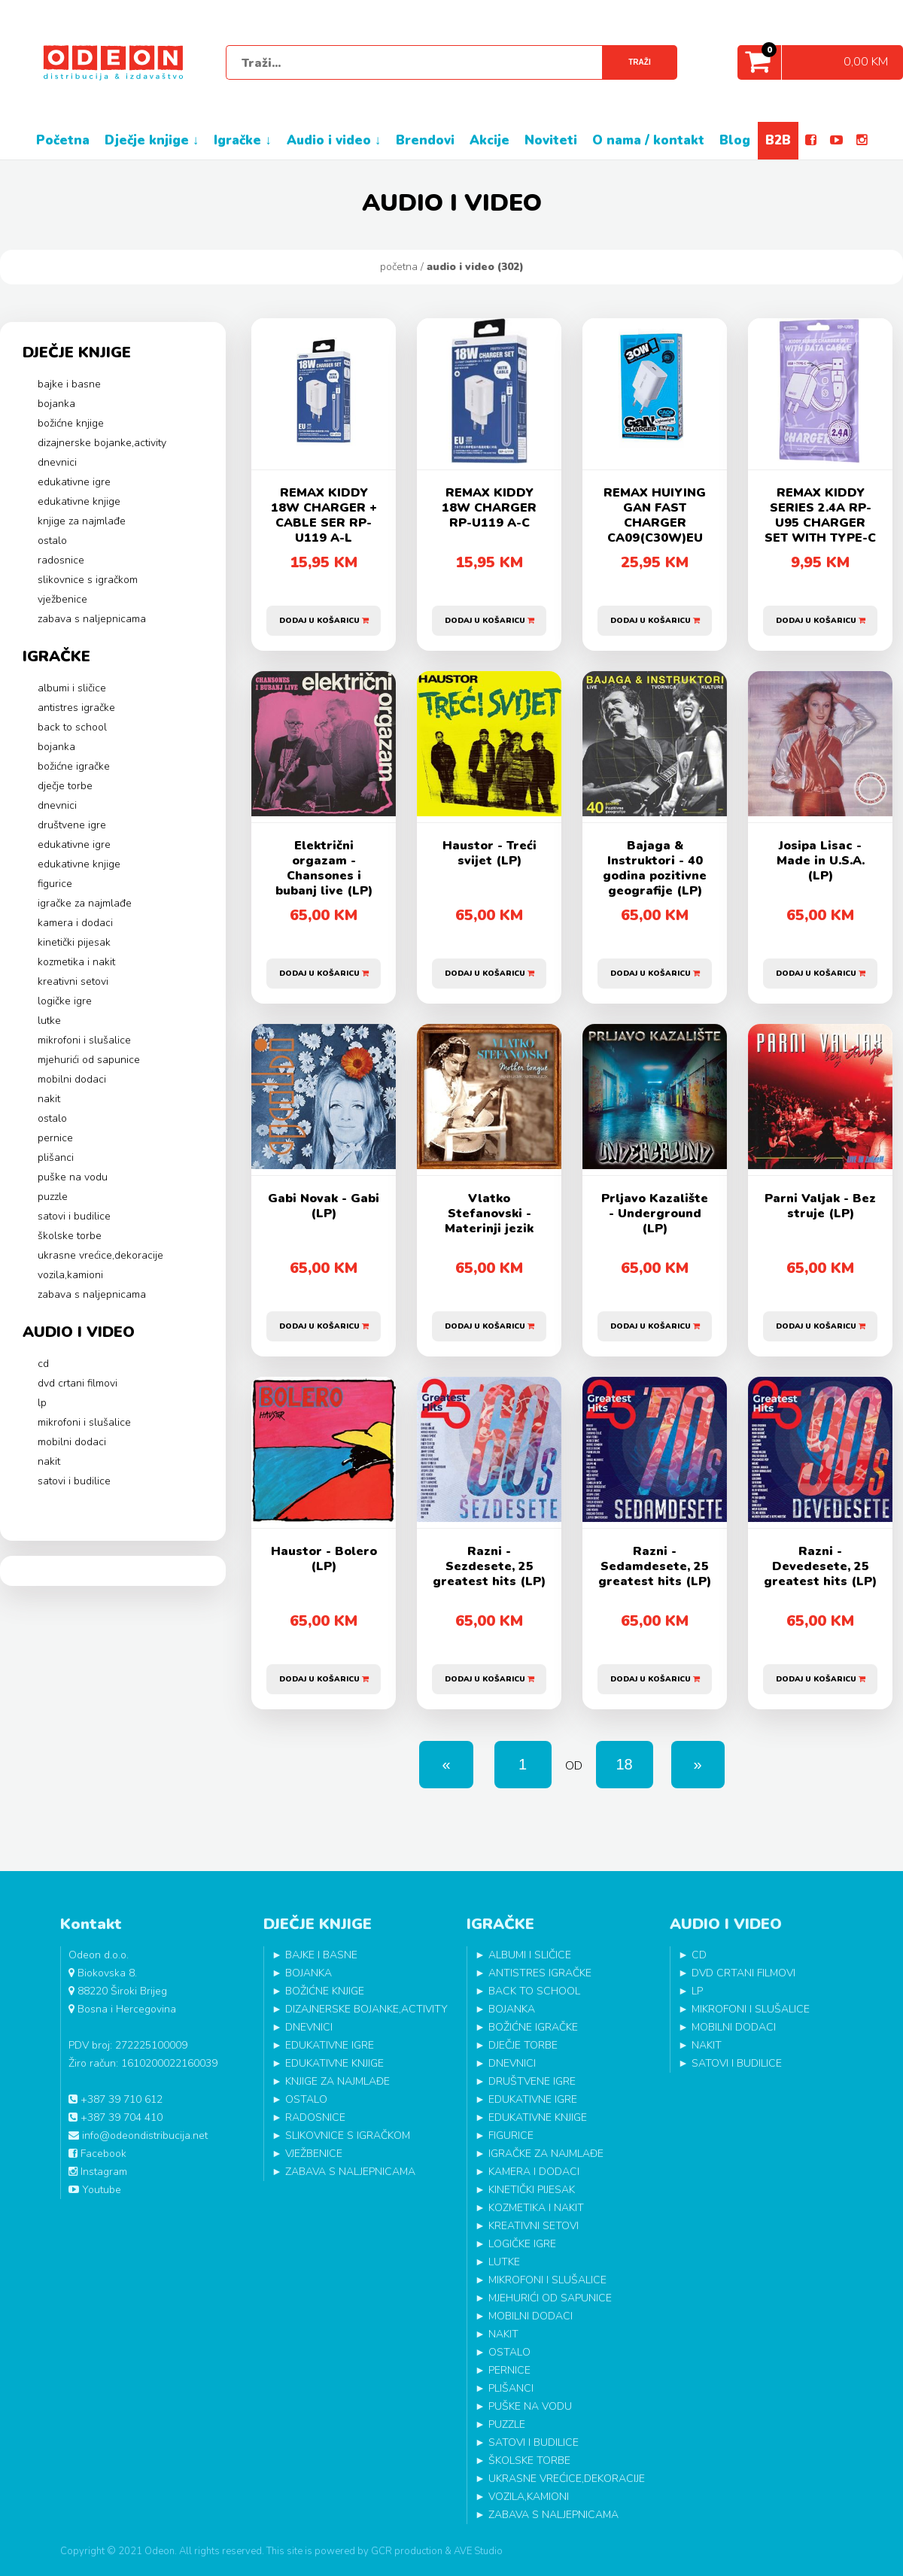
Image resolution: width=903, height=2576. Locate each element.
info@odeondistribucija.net (138, 2135)
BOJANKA (56, 403)
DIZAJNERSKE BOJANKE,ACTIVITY (102, 443)
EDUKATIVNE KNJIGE (79, 501)
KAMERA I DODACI (75, 923)
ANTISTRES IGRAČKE (76, 707)
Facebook (97, 2153)
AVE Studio (478, 2551)
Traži (639, 62)
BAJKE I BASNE (69, 384)
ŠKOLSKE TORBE (70, 1236)
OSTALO (52, 540)
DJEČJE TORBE (65, 786)
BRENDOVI (425, 140)
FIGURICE (55, 883)
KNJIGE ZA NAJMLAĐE (82, 521)
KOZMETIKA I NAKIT (76, 962)
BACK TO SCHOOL (72, 727)
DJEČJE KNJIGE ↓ (152, 140)
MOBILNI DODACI (72, 1079)
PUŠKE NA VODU (73, 1177)
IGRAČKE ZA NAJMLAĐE (85, 903)
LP (42, 1403)
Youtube (94, 2190)
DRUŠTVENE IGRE (72, 825)
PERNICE (55, 1138)
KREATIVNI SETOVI (73, 981)
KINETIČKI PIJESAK (74, 942)
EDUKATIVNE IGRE (74, 482)
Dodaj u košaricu (324, 614)
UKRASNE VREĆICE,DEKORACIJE (100, 1255)
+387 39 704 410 (115, 2117)
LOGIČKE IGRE (65, 1001)
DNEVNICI (57, 462)
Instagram (97, 2171)
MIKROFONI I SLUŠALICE (84, 1040)
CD (43, 1363)
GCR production (406, 2551)
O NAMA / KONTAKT (648, 140)
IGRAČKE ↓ (243, 140)
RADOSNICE (61, 560)
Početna (399, 267)
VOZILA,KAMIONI (70, 1275)
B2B (778, 140)
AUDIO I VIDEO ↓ (334, 140)
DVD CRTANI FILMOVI (77, 1383)
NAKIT (49, 1099)
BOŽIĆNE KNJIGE (71, 423)
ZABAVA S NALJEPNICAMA (92, 619)
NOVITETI (550, 140)
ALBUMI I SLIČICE (72, 688)
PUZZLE (53, 1196)
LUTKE (49, 1020)
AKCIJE (489, 140)
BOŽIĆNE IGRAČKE (74, 766)
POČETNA (63, 140)
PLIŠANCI (56, 1157)
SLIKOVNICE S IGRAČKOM (88, 580)
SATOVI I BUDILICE (74, 1216)
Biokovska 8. (102, 1973)
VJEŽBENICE (62, 599)
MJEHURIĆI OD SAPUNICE (89, 1060)
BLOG (734, 140)
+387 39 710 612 (115, 2099)
